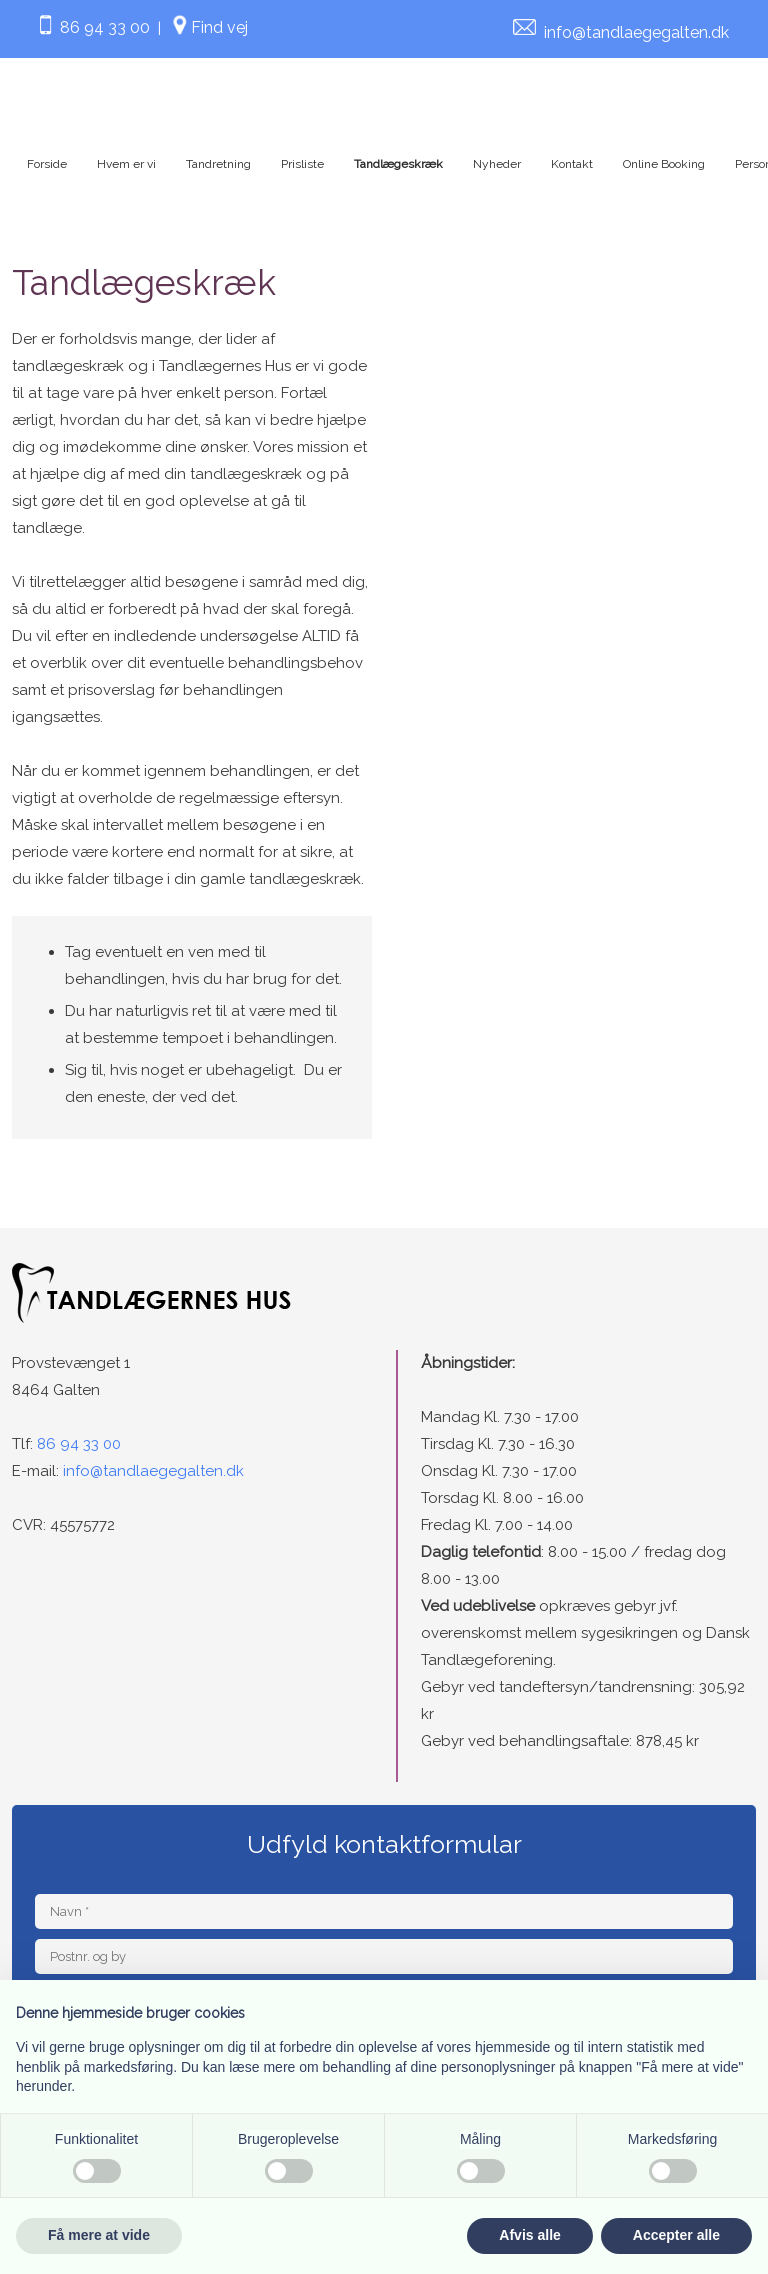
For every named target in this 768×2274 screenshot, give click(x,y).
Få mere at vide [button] (99, 2235)
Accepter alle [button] (676, 2235)
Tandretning (218, 164)
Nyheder (497, 164)
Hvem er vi (126, 164)
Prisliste (302, 164)
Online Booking (664, 164)
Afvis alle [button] (529, 2235)
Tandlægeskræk (398, 164)
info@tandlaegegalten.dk (636, 32)
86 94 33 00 (92, 27)
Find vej (219, 27)
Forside (47, 164)
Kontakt (572, 164)
